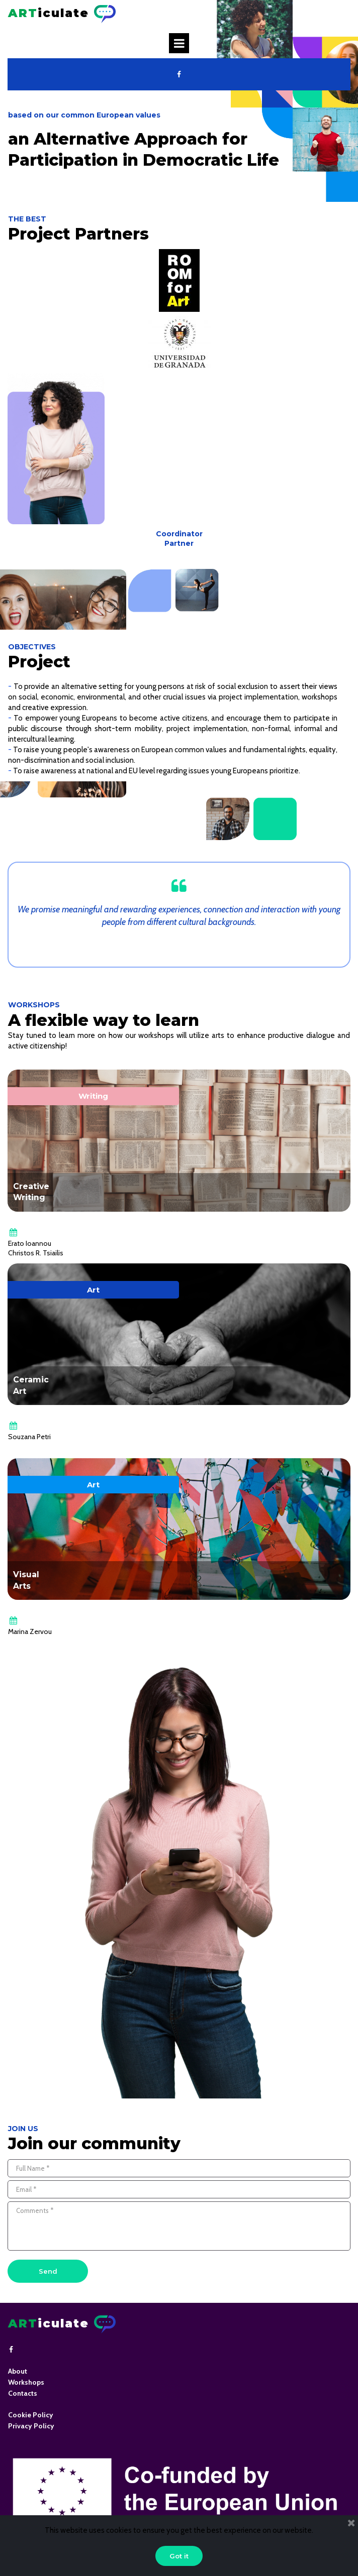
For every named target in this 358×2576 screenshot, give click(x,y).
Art (19, 1391)
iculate (48, 13)
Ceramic (31, 1379)
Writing (29, 1197)
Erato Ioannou (29, 1243)
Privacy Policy (31, 2425)
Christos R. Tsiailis (35, 1252)
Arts (22, 1586)
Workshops (26, 2382)
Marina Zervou (30, 1631)
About (17, 2371)
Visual (26, 1574)
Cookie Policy (30, 2414)
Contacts (22, 2393)
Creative (31, 1186)
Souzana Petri (29, 1436)
